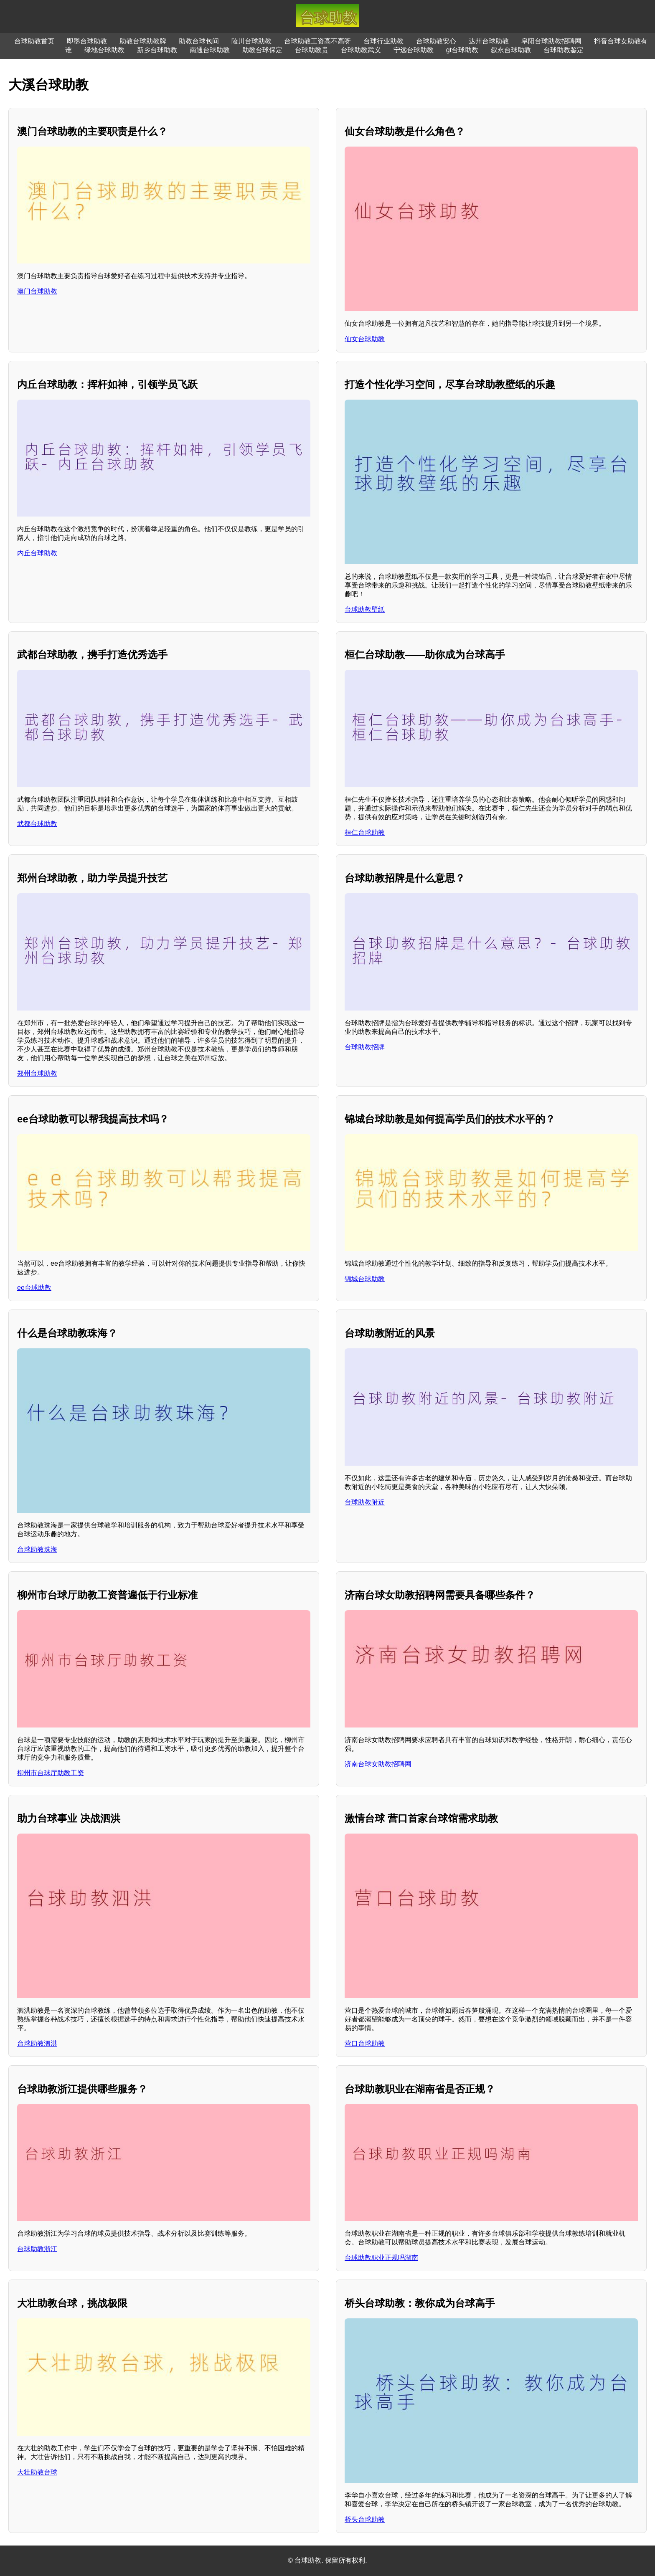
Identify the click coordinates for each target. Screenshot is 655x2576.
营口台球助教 (365, 2043)
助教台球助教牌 (142, 41)
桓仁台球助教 (365, 832)
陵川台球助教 (251, 41)
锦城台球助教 (365, 1278)
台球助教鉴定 (563, 49)
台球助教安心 (436, 41)
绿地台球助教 (104, 49)
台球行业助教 (383, 41)
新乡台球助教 (157, 49)
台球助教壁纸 (365, 609)
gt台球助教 (462, 49)
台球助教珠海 (37, 1549)
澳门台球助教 (37, 291)
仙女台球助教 (365, 338)
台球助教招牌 (365, 1047)
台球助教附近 (365, 1502)
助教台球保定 (262, 49)
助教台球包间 (199, 41)
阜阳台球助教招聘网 (551, 41)
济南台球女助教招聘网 (378, 1764)
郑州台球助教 (37, 1073)
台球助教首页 (34, 41)
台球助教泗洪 (37, 2043)
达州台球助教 (489, 41)
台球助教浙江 (37, 2248)
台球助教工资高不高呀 (317, 41)
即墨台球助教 (87, 41)
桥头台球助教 (365, 2519)
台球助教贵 (311, 49)
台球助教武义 (361, 49)
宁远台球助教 (414, 49)
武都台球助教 (37, 823)
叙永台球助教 (511, 49)
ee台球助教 (34, 1287)
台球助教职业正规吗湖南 (381, 2257)
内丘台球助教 (37, 553)
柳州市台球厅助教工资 (50, 1772)
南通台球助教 (210, 49)
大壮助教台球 (37, 2472)
